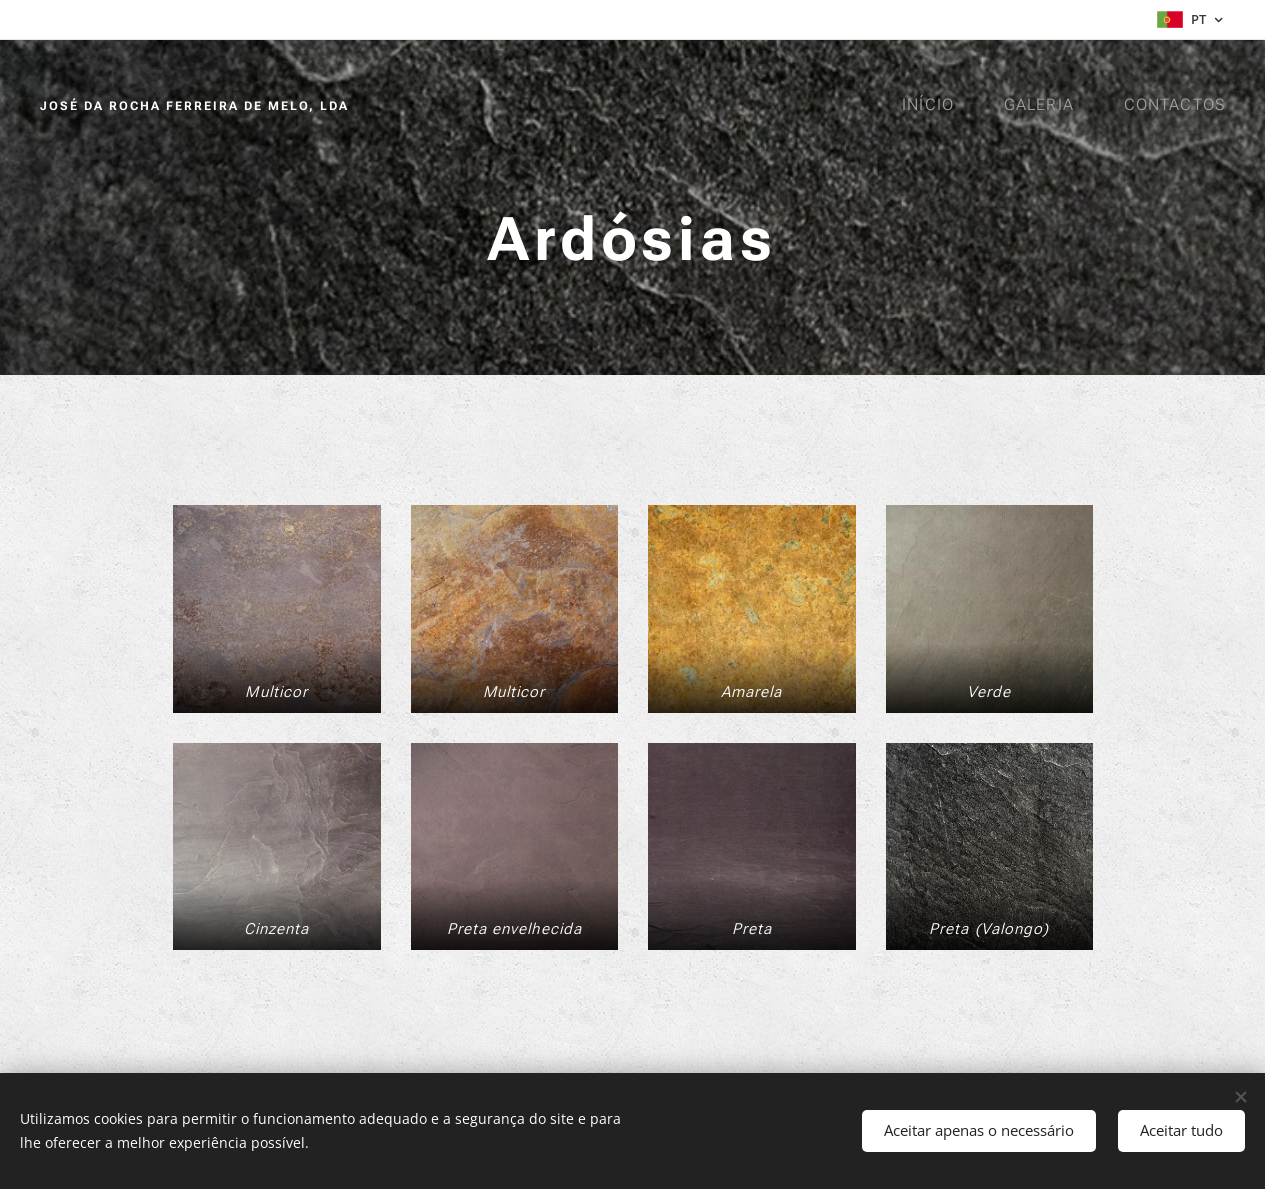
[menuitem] (935, 105)
